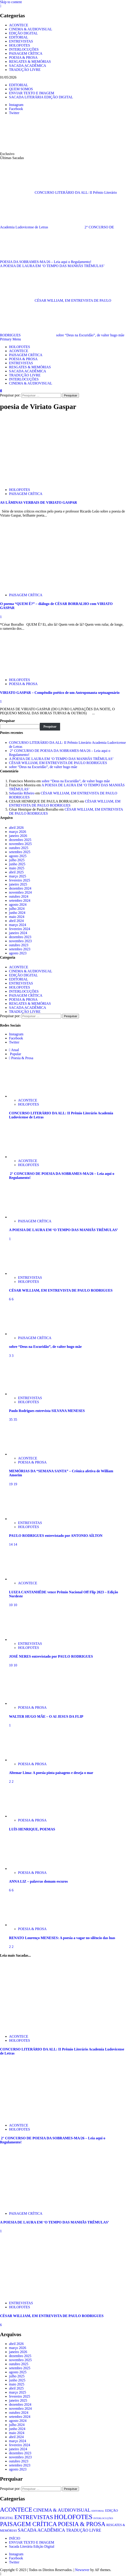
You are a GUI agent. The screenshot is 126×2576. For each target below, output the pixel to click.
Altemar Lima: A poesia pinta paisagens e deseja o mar (51, 1773)
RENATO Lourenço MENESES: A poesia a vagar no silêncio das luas (62, 1938)
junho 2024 (17, 913)
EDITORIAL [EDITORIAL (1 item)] (98, 2511)
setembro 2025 (19, 852)
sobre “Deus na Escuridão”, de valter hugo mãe (73, 335)
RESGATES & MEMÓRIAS (30, 61)
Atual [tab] (14, 1050)
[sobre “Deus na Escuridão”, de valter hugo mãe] (26, 1334)
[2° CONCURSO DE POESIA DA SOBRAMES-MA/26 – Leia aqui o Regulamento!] (26, 1157)
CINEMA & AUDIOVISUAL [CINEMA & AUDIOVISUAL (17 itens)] (61, 2510)
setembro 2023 (19, 949)
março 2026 (17, 832)
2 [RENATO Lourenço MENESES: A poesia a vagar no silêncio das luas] (13, 1947)
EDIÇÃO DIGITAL (23, 33)
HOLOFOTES (19, 45)
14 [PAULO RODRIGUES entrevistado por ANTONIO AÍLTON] (15, 1544)
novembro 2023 (20, 941)
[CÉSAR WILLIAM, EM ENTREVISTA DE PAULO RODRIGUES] (26, 1273)
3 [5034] (10, 1356)
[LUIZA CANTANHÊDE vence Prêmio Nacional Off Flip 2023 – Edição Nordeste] (26, 1579)
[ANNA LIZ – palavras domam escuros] (26, 1868)
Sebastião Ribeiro (21, 793)
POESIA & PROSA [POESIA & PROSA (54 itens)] (81, 2524)
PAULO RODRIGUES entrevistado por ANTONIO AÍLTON (55, 1536)
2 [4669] (10, 1947)
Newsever (82, 2570)
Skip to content (11, 2)
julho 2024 (17, 908)
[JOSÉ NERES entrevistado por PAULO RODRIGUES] (26, 1639)
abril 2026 (16, 827)
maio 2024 (16, 917)
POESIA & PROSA (23, 57)
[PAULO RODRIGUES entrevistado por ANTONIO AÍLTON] (26, 1519)
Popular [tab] (15, 1054)
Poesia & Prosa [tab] (21, 1058)
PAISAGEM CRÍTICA (25, 53)
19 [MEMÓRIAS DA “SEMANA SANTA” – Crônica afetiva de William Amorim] (15, 1484)
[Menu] (10, 339)
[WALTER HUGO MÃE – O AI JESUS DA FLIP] (26, 1703)
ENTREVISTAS (21, 41)
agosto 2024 (18, 904)
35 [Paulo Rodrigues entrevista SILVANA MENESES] (15, 1419)
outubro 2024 (18, 896)
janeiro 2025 (18, 884)
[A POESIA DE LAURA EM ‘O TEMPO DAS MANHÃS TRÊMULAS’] (26, 1217)
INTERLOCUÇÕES (24, 49)
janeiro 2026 (18, 836)
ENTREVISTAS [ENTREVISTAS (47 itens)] (33, 2517)
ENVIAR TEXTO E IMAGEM (31, 93)
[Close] (0, 6)
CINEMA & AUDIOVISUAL (30, 29)
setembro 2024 (19, 900)
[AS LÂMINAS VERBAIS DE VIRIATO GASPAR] (34, 482)
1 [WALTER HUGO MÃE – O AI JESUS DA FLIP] (10, 1725)
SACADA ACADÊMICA (27, 65)
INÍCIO (14, 2538)
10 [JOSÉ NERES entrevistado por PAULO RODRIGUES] (15, 1665)
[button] (10, 339)
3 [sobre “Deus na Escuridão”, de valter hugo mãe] (13, 1356)
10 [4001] (11, 1665)
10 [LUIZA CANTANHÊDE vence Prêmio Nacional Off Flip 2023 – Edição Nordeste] (15, 1605)
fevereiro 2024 (19, 929)
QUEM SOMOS (21, 89)
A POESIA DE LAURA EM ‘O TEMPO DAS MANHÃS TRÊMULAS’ (63, 264)
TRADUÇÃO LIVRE (24, 70)
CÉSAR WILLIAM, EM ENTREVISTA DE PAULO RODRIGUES (58, 763)
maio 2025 (16, 868)
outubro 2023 (18, 945)
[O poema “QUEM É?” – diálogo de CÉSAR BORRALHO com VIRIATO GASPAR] (25, 587)
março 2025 (17, 876)
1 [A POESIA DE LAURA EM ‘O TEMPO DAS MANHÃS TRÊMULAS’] (10, 1239)
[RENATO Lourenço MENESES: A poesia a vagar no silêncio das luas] (26, 1925)
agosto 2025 (18, 856)
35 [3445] (11, 1419)
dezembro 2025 (20, 840)
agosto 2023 (18, 953)
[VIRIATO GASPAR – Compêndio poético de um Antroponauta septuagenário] (26, 672)
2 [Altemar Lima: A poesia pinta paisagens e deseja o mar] (13, 1781)
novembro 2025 (20, 844)
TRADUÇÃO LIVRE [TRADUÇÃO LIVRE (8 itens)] (83, 2530)
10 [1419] (11, 1605)
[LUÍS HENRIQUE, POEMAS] (26, 1816)
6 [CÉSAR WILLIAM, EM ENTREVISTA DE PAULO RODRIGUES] (13, 1299)
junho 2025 (17, 864)
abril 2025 (16, 872)
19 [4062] (11, 1484)
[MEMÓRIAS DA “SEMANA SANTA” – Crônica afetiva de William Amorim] (26, 1454)
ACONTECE (18, 25)
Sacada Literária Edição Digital (31, 2546)
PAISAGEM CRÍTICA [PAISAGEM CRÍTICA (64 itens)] (28, 2524)
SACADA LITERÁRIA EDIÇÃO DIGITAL (41, 97)
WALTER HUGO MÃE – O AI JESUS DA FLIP (46, 1716)
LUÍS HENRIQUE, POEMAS (32, 1829)
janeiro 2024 (18, 933)
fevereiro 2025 (19, 880)
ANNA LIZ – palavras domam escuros (38, 1881)
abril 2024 (16, 921)
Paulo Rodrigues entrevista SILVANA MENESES (47, 1411)
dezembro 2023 (20, 937)
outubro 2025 (18, 848)
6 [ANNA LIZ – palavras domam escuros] (13, 1890)
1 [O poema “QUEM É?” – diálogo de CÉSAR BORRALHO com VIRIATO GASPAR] (1, 617)
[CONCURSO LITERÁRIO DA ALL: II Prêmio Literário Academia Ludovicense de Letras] (26, 1096)
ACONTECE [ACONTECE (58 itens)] (16, 2509)
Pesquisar (7, 721)
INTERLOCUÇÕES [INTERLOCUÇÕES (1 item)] (103, 2518)
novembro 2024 (20, 892)
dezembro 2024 (20, 888)
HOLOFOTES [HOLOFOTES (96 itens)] (73, 2516)
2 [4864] (10, 1781)
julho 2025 (17, 860)
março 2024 (17, 925)
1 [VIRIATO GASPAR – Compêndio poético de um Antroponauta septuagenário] (1, 701)
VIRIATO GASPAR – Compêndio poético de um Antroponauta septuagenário (59, 693)
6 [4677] (10, 1890)
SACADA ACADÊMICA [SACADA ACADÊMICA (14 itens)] (41, 2530)
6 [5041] (10, 1299)
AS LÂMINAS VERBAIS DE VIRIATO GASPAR (38, 502)
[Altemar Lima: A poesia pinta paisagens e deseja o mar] (26, 1760)
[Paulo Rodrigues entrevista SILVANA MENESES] (26, 1394)
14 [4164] (11, 1544)
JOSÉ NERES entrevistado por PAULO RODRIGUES (51, 1656)
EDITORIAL (18, 37)
